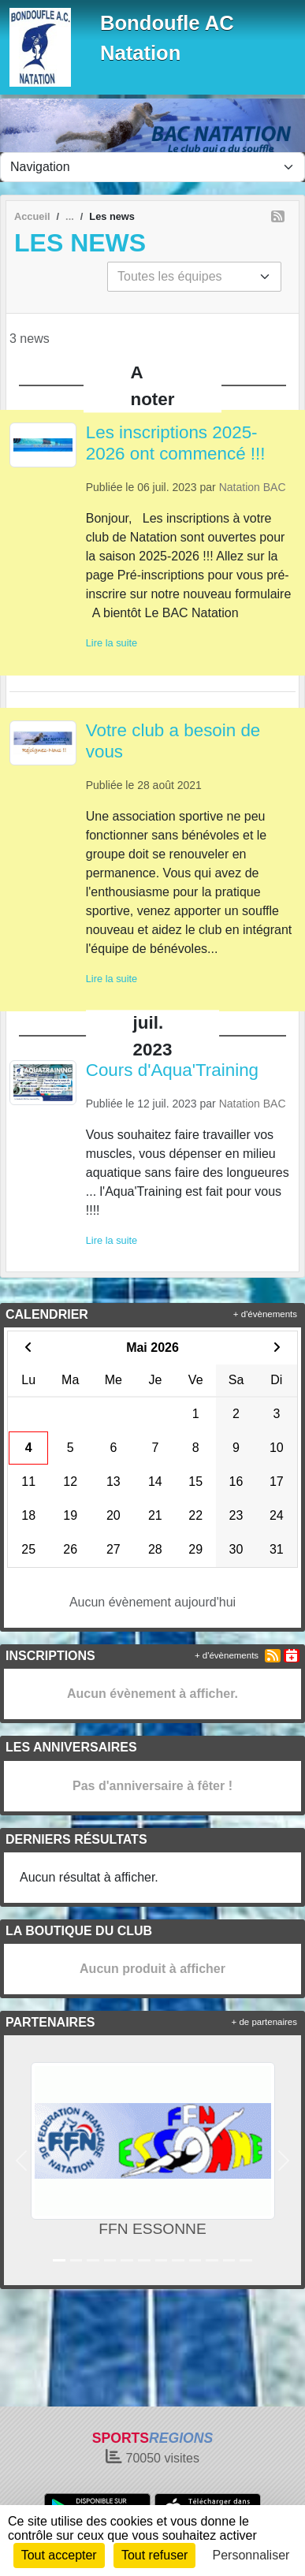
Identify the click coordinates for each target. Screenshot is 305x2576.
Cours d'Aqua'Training (172, 1070)
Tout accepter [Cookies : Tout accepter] (59, 2555)
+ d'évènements (265, 1314)
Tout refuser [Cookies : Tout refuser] (154, 2555)
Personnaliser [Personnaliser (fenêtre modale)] (251, 2555)
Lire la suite (111, 643)
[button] (21, 2160)
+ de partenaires (264, 2022)
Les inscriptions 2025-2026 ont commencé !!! (176, 443)
